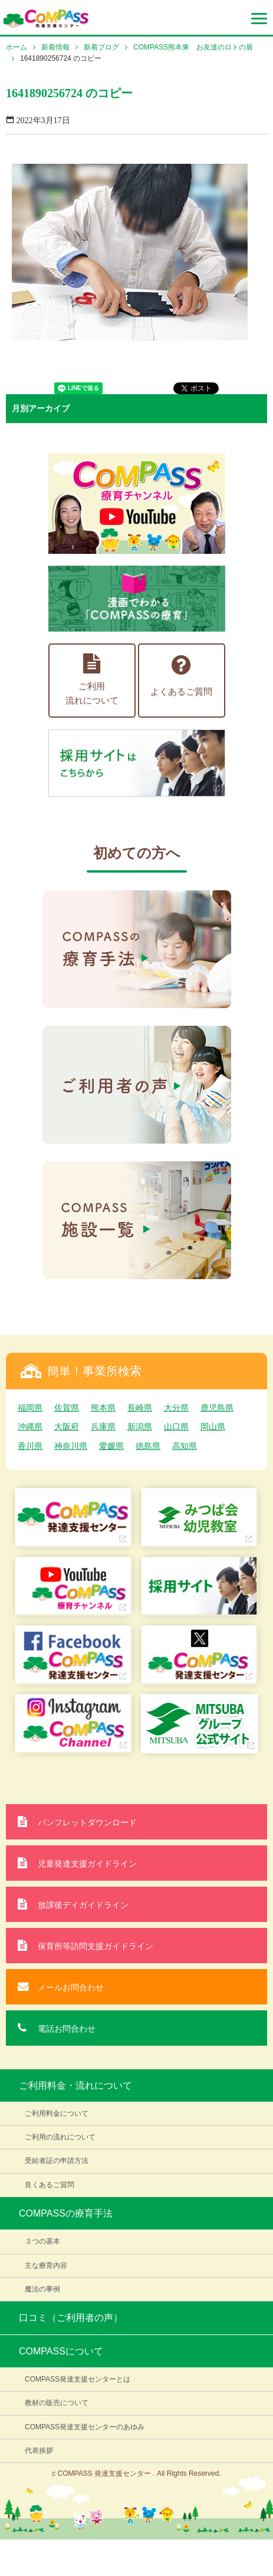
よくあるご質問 (181, 674)
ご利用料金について (56, 2113)
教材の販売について (56, 2403)
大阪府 (66, 1426)
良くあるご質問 (49, 2185)
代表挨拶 (39, 2450)
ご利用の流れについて (60, 2137)
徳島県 (148, 1446)
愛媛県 (111, 1446)
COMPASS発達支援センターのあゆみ (84, 2427)
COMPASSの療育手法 (66, 2213)
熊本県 (103, 1407)
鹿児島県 (216, 1407)
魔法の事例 (42, 2289)
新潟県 (139, 1426)
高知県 (184, 1446)
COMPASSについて (61, 2351)
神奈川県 (70, 1446)
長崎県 (139, 1407)
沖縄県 (30, 1426)
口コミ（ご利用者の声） (71, 2318)
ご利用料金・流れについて (75, 2085)
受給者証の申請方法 (56, 2160)
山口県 (176, 1426)
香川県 (30, 1446)
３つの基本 (42, 2241)
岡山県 (212, 1426)
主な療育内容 (46, 2265)
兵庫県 (103, 1426)
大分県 (176, 1407)
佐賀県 (66, 1407)
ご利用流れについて (92, 679)
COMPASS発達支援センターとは (77, 2379)
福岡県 (30, 1407)
